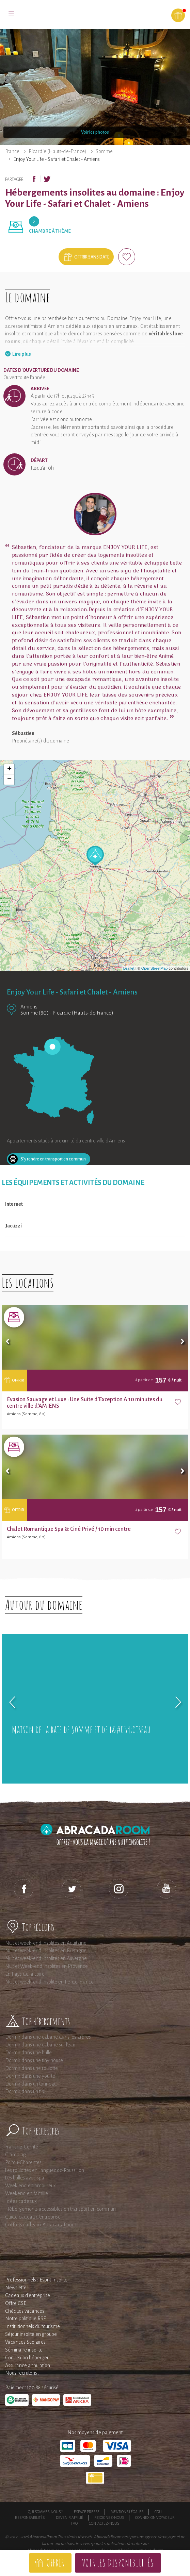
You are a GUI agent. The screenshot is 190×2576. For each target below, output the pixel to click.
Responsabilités (30, 2517)
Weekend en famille (26, 2193)
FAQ (74, 2523)
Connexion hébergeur (28, 2357)
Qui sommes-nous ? (45, 2512)
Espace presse (86, 2512)
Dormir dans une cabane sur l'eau (40, 2044)
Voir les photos (95, 132)
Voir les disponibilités (118, 2562)
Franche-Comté (21, 2147)
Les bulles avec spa (24, 2177)
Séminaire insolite (24, 2350)
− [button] (9, 779)
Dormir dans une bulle (28, 2052)
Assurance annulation (27, 2365)
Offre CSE (15, 2303)
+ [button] (9, 769)
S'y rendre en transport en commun (53, 1159)
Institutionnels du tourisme (32, 2326)
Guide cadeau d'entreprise (33, 2217)
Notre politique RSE (25, 2318)
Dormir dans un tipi (25, 2091)
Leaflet (128, 968)
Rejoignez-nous (109, 2517)
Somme (104, 151)
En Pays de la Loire (25, 1974)
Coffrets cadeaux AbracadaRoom (40, 2224)
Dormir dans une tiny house (34, 2060)
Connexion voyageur (155, 2517)
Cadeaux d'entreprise (27, 2295)
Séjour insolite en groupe (31, 2334)
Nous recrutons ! (22, 2373)
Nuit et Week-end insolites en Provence (46, 1966)
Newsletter (16, 2287)
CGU (158, 2512)
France (12, 151)
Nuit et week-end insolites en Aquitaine (45, 1943)
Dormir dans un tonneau (31, 2084)
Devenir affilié (69, 2517)
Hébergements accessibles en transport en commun (60, 2209)
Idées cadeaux (21, 2201)
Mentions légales (127, 2512)
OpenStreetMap (154, 968)
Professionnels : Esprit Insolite (36, 2279)
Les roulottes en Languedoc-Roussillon (44, 2170)
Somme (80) (34, 1013)
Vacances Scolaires (25, 2342)
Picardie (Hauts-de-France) (57, 151)
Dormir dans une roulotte (31, 2068)
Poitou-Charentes (23, 2162)
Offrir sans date (91, 257)
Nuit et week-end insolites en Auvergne (46, 1958)
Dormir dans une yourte (30, 2076)
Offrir (55, 2562)
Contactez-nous (104, 2523)
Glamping (15, 2154)
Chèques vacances (24, 2311)
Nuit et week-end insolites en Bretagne (45, 1950)
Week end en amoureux (30, 2185)
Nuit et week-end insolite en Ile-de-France (49, 1982)
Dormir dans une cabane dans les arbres (48, 2037)
